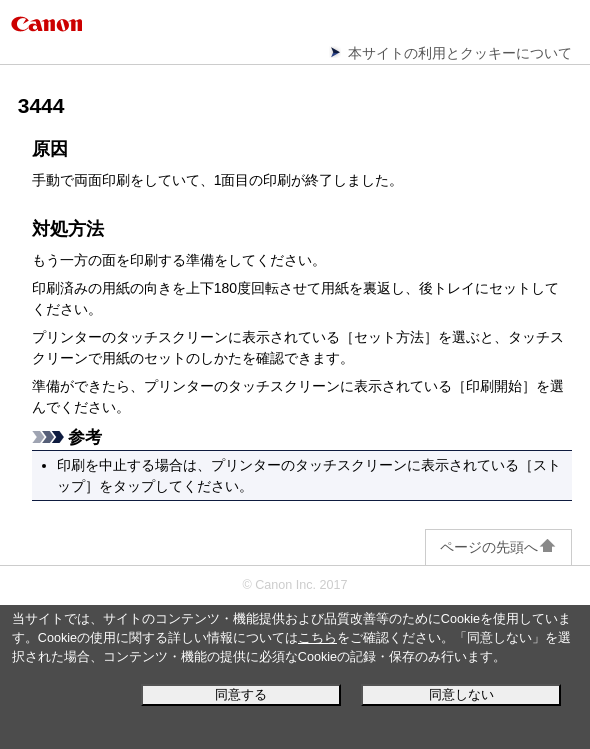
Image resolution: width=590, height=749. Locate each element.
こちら (317, 638)
